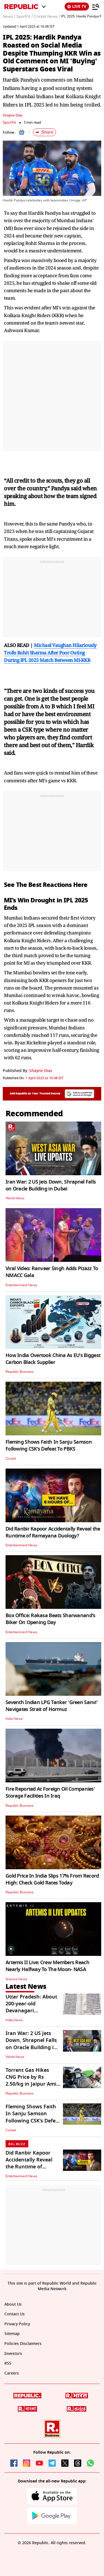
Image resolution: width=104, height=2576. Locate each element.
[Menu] (96, 7)
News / (9, 17)
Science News (16, 1979)
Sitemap (12, 2334)
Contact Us (14, 2314)
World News (15, 1198)
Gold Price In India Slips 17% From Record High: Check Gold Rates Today (52, 1879)
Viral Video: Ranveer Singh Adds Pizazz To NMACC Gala (52, 1272)
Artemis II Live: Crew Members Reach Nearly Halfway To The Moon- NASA (47, 1966)
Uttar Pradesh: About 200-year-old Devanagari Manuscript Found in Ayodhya (31, 2010)
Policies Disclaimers (23, 2344)
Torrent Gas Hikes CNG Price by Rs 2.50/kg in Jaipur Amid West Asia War (32, 2081)
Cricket (11, 1458)
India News (14, 1718)
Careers (11, 2373)
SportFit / (24, 17)
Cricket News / (47, 17)
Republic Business (20, 1371)
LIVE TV (76, 6)
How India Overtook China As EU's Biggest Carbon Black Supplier (53, 1359)
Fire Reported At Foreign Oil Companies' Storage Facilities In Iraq (50, 1792)
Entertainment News (21, 1285)
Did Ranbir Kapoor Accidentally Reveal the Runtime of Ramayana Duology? (53, 1532)
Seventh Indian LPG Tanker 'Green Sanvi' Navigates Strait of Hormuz (52, 1706)
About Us (13, 2304)
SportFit (9, 122)
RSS (7, 2363)
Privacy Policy (17, 2324)
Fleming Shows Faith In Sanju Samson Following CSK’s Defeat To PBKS (49, 1445)
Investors (13, 2354)
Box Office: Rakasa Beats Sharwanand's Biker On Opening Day (50, 1619)
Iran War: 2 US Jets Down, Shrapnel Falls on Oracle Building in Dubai (51, 1185)
